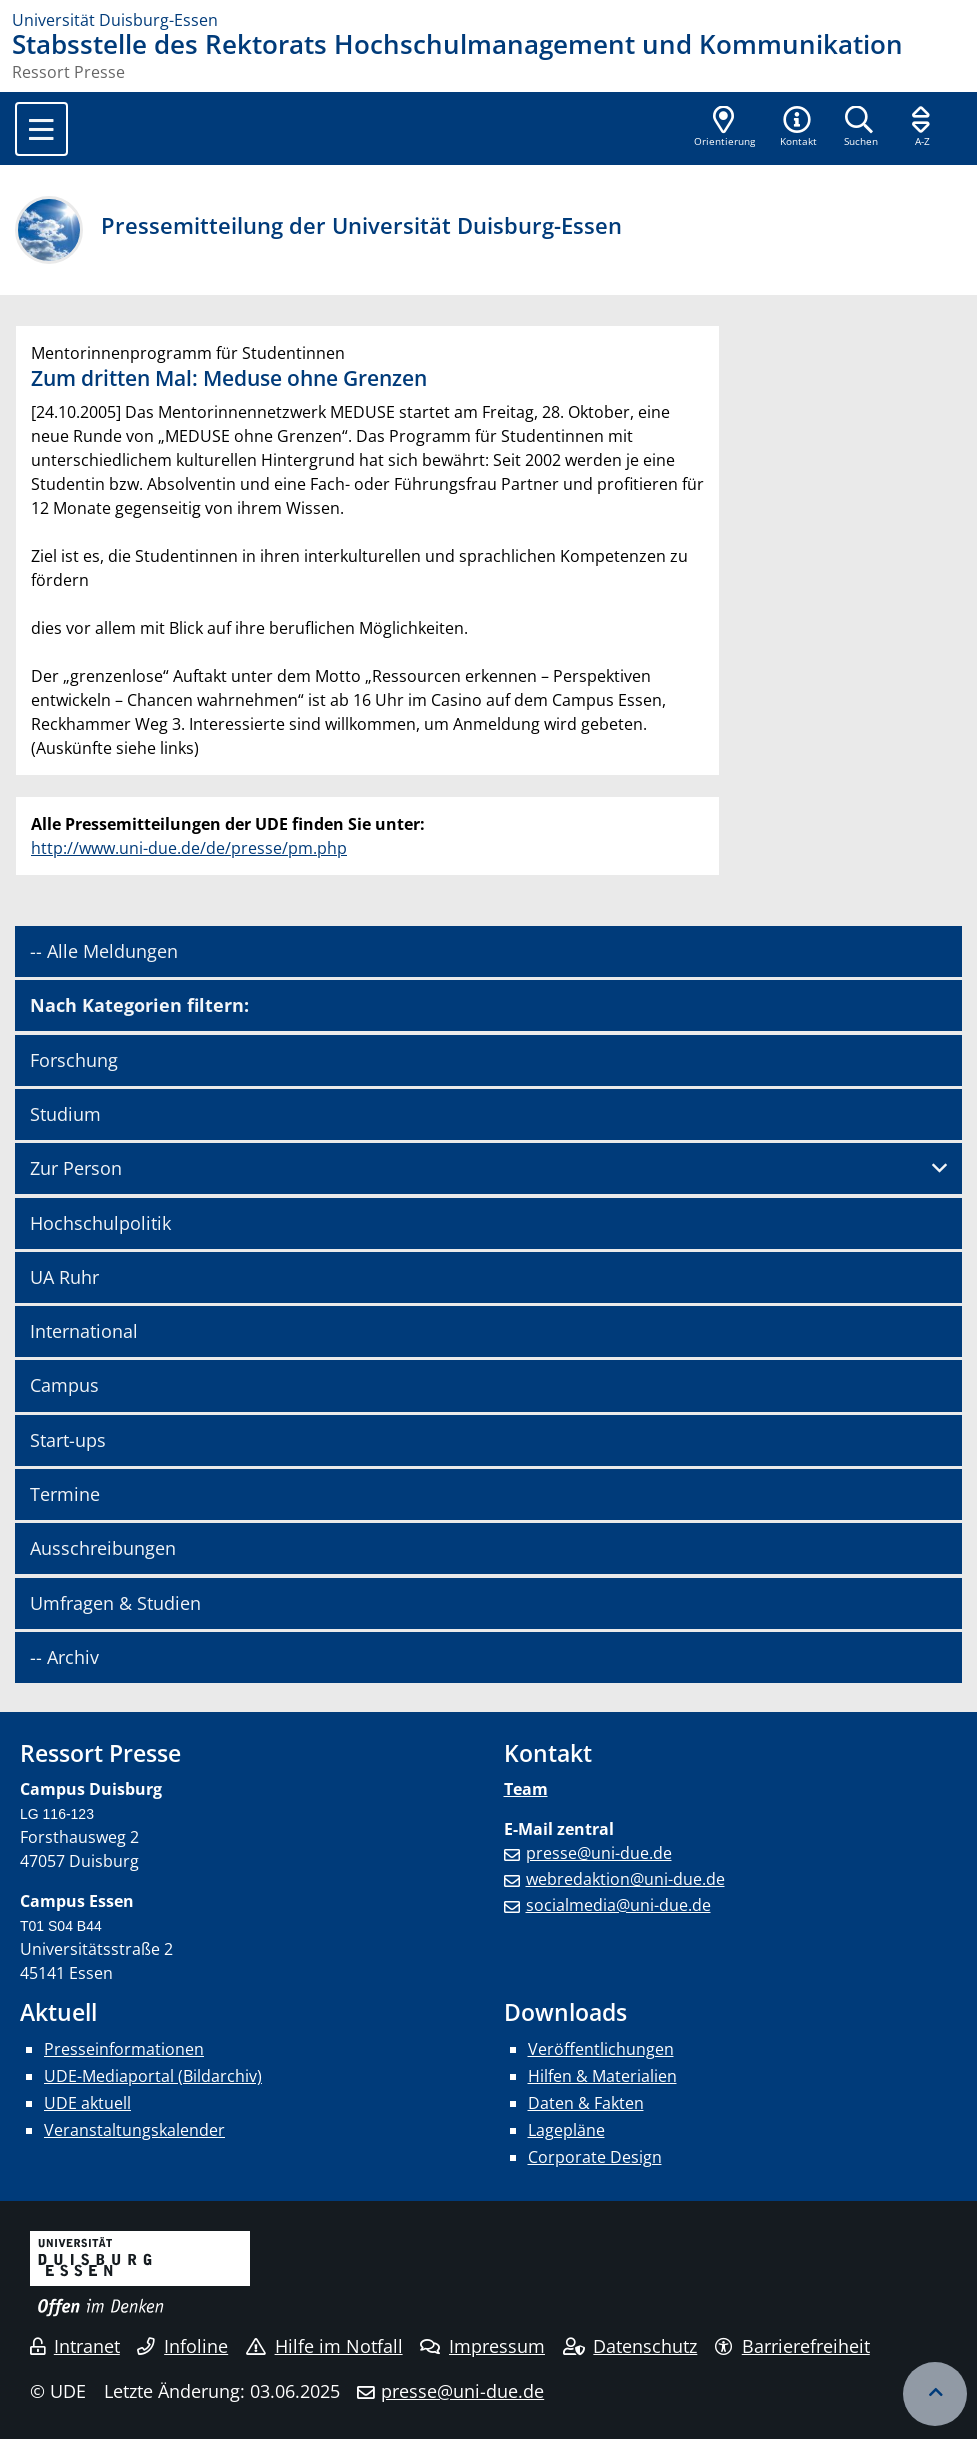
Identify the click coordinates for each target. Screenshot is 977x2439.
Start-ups (68, 1440)
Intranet (75, 2346)
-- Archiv (64, 1657)
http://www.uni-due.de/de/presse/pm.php (189, 848)
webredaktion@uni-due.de (625, 1879)
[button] (798, 128)
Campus (64, 1385)
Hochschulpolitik (100, 1223)
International (84, 1331)
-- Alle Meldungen (104, 951)
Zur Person (76, 1168)
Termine (65, 1494)
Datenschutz (630, 2346)
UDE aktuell (87, 2103)
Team (526, 1789)
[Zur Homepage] (488, 20)
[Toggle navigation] (41, 129)
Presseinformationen (124, 2049)
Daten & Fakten (586, 2103)
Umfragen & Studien (115, 1603)
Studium (65, 1114)
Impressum (482, 2346)
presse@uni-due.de (599, 1853)
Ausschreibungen (103, 1548)
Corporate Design (595, 2157)
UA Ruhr (64, 1277)
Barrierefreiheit (792, 2346)
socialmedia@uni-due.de (618, 1905)
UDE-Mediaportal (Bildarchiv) (153, 2076)
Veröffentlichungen (601, 2049)
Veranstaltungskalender (134, 2130)
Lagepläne (566, 2130)
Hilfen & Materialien (602, 2076)
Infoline (182, 2346)
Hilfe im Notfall (324, 2346)
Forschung (74, 1060)
